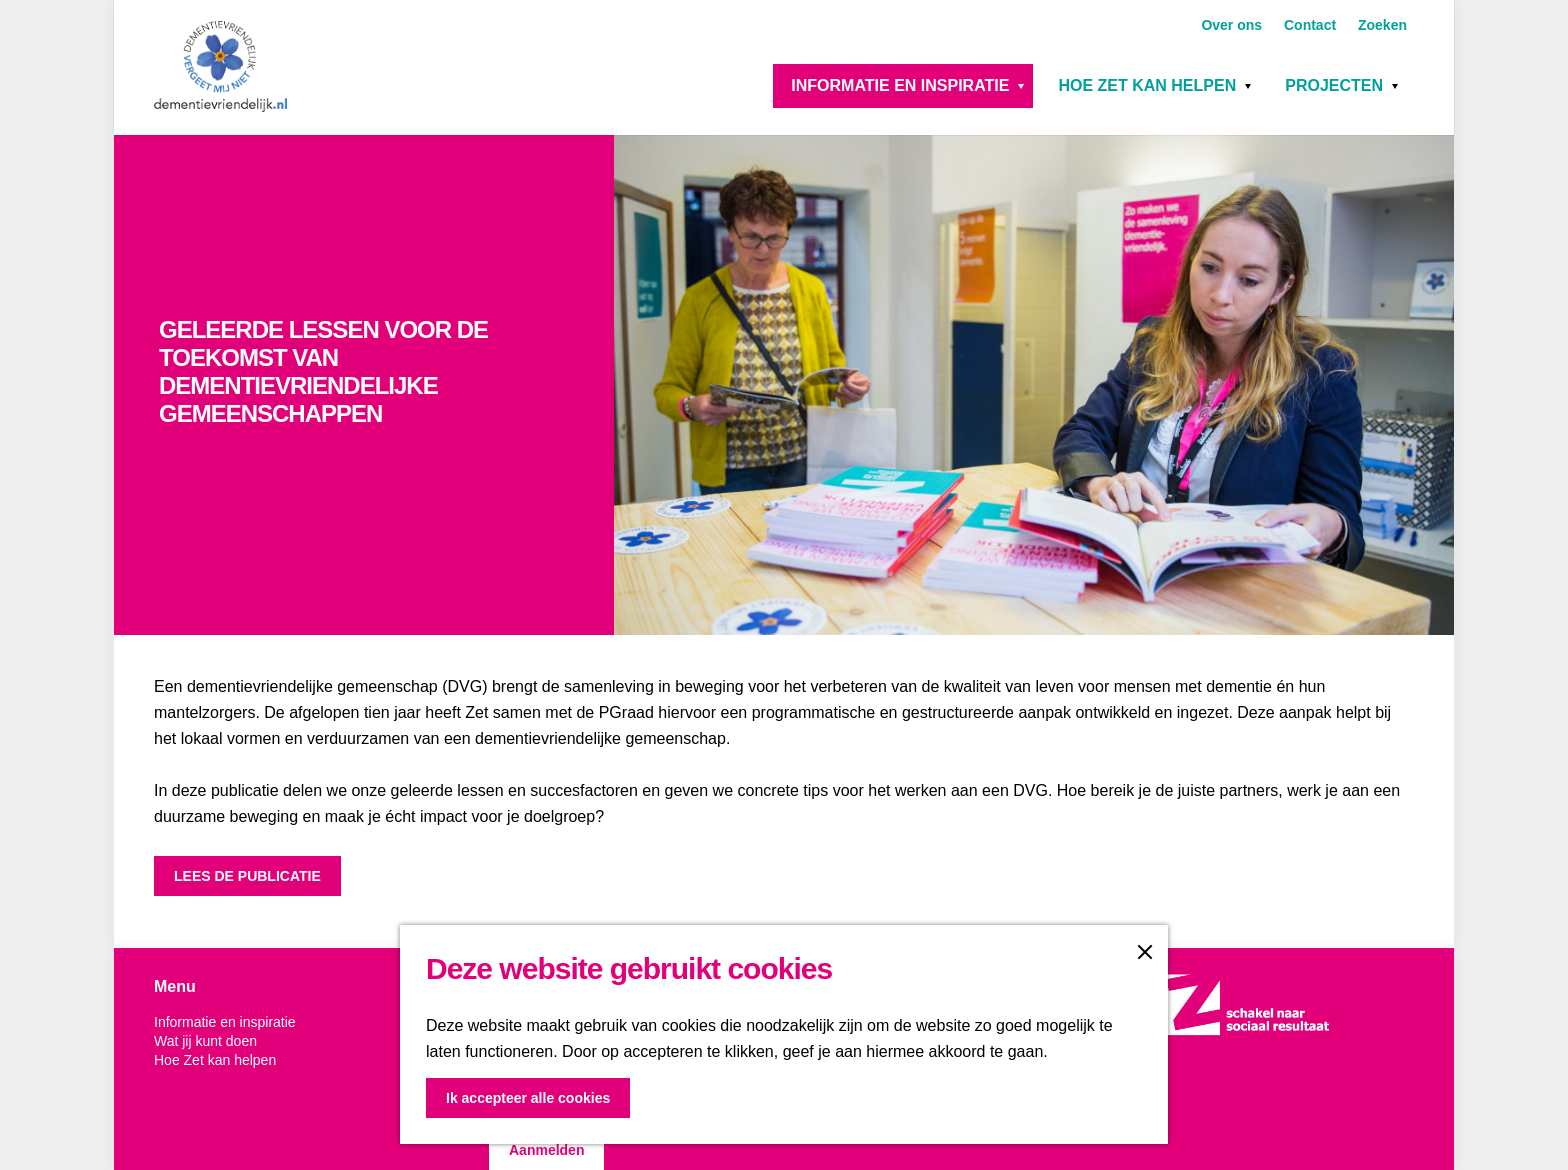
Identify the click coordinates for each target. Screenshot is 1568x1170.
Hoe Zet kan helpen (1147, 85)
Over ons (1233, 25)
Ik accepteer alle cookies (528, 1098)
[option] (784, 385)
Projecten (1334, 85)
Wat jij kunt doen (205, 1041)
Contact (1312, 25)
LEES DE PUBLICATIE (247, 876)
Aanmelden (546, 1150)
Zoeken (1382, 25)
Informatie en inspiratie (900, 85)
